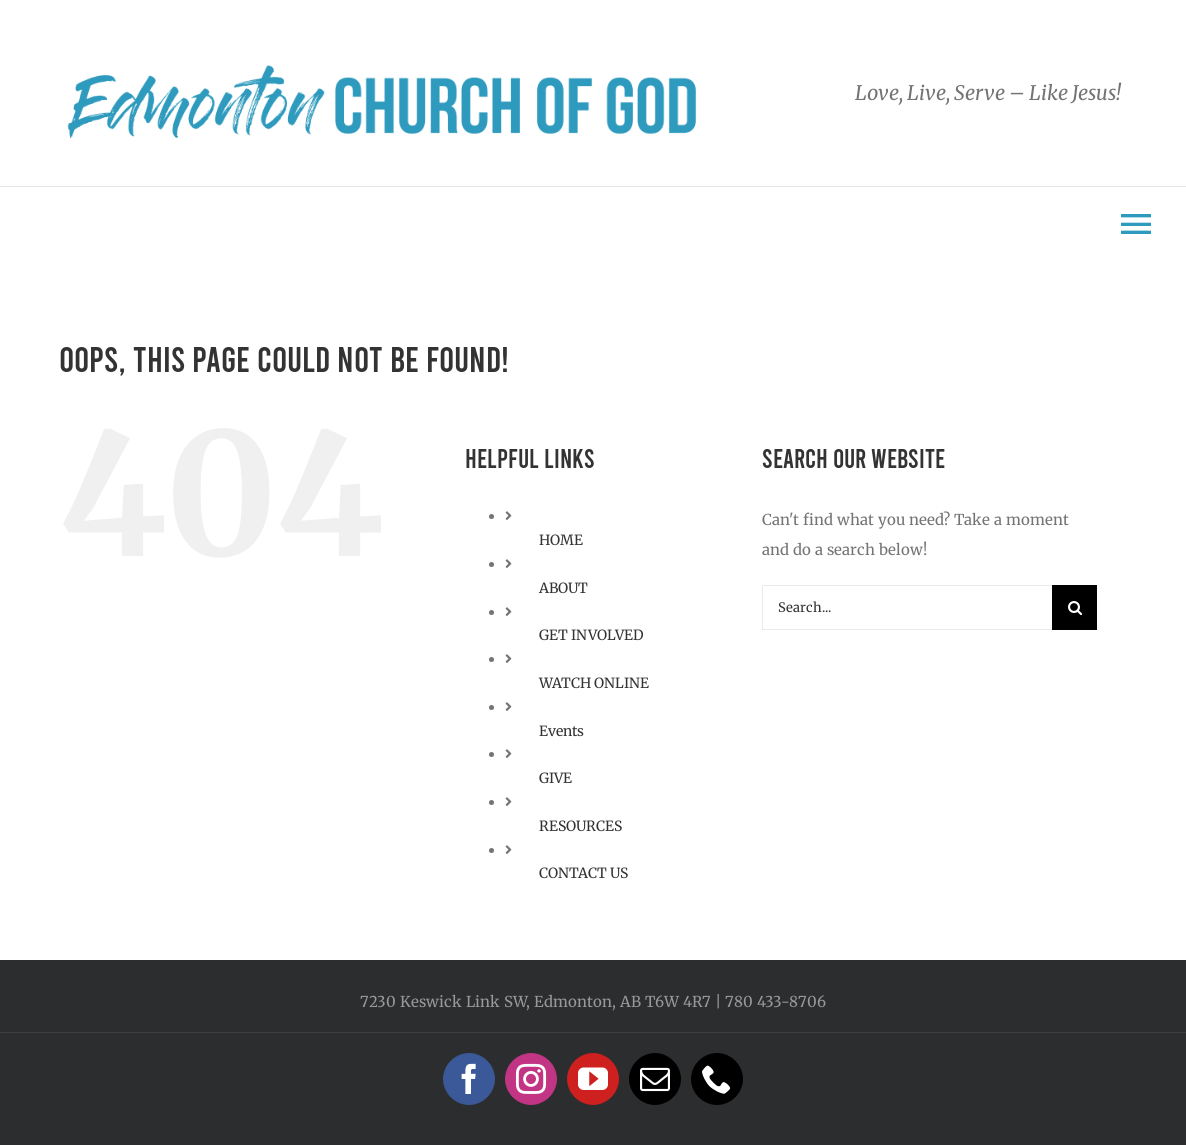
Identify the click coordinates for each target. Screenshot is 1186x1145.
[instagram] (531, 1079)
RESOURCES (580, 826)
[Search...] (907, 607)
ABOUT (563, 588)
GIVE (555, 778)
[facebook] (469, 1079)
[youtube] (593, 1079)
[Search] (1074, 607)
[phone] (717, 1079)
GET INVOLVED (591, 635)
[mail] (655, 1079)
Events (561, 731)
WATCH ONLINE (594, 683)
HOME (561, 540)
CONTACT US (583, 873)
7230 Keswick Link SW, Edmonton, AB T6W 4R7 (535, 1001)
